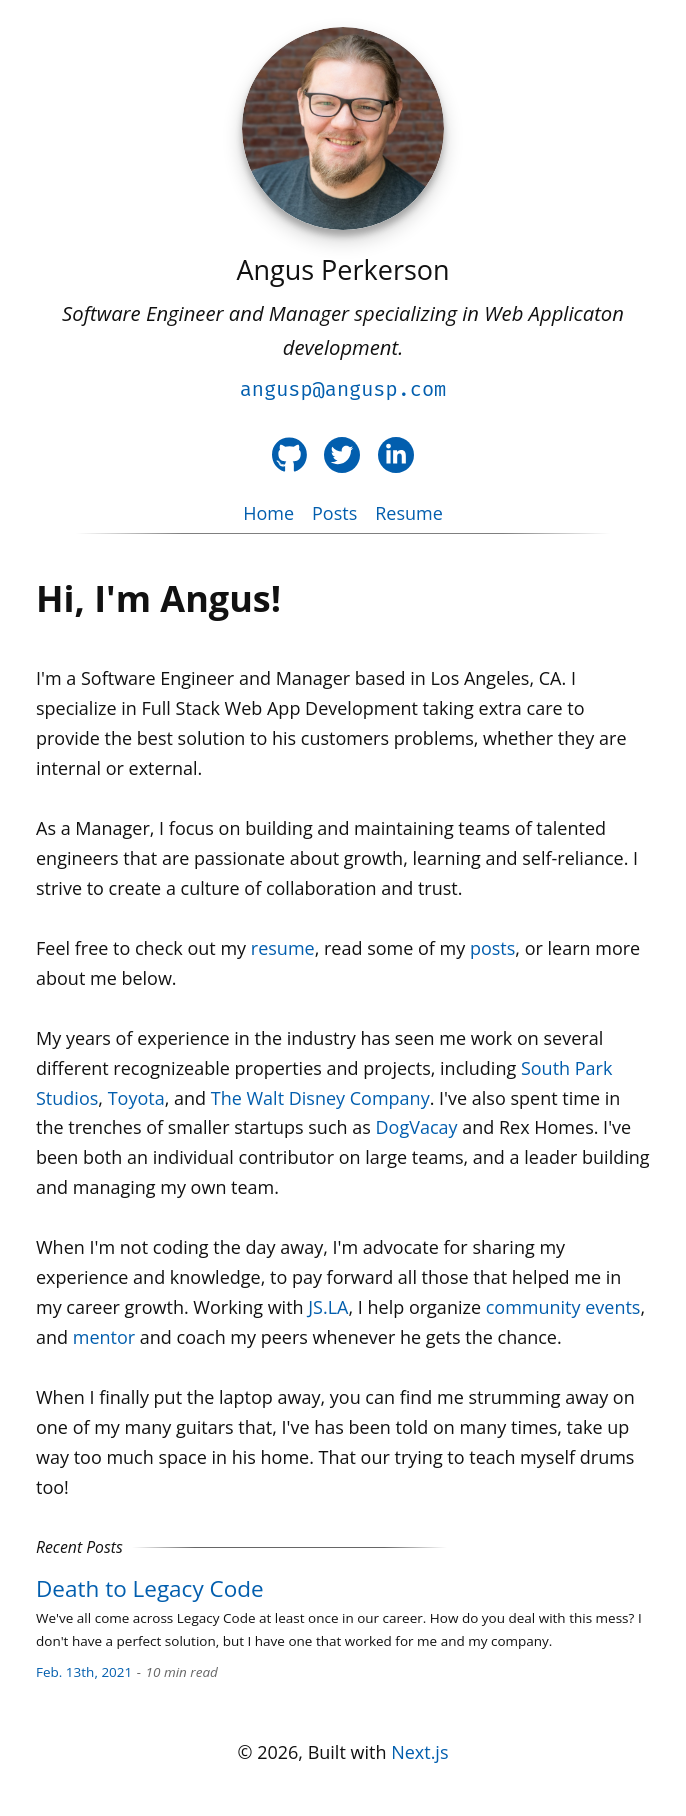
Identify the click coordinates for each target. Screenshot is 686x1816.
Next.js (419, 1752)
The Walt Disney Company (320, 1098)
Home (268, 513)
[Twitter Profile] (342, 455)
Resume (409, 513)
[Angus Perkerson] (343, 128)
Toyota (136, 1098)
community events (563, 1307)
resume (283, 948)
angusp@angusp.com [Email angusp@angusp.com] (343, 389)
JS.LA (328, 1307)
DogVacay (417, 1127)
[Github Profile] (289, 455)
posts (492, 948)
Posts (334, 513)
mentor (104, 1337)
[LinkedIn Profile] (396, 455)
